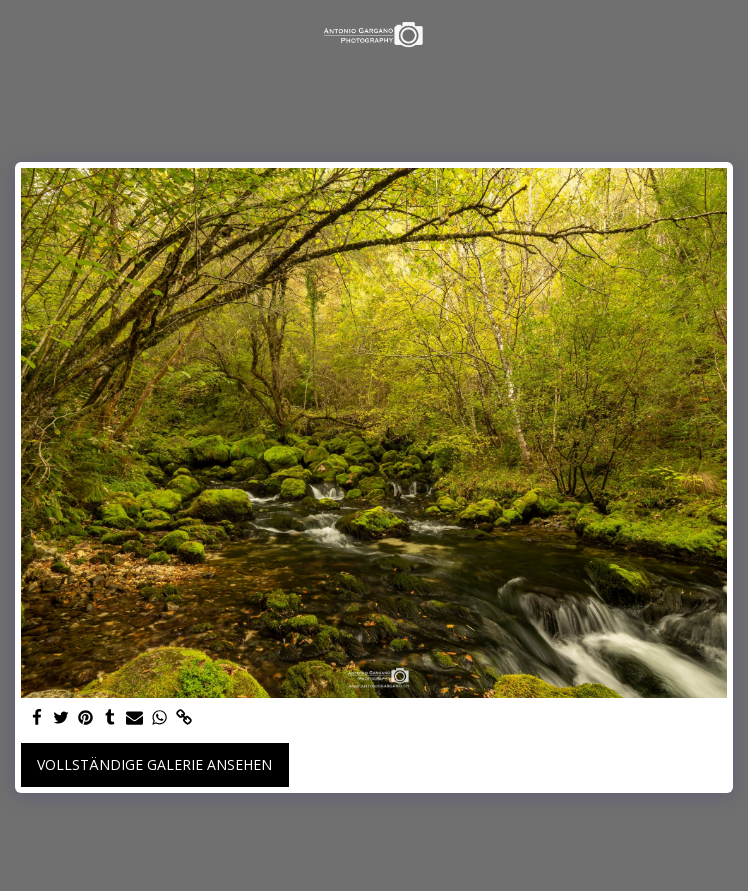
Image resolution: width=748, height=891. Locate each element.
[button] (22, 33)
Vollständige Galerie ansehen (154, 764)
